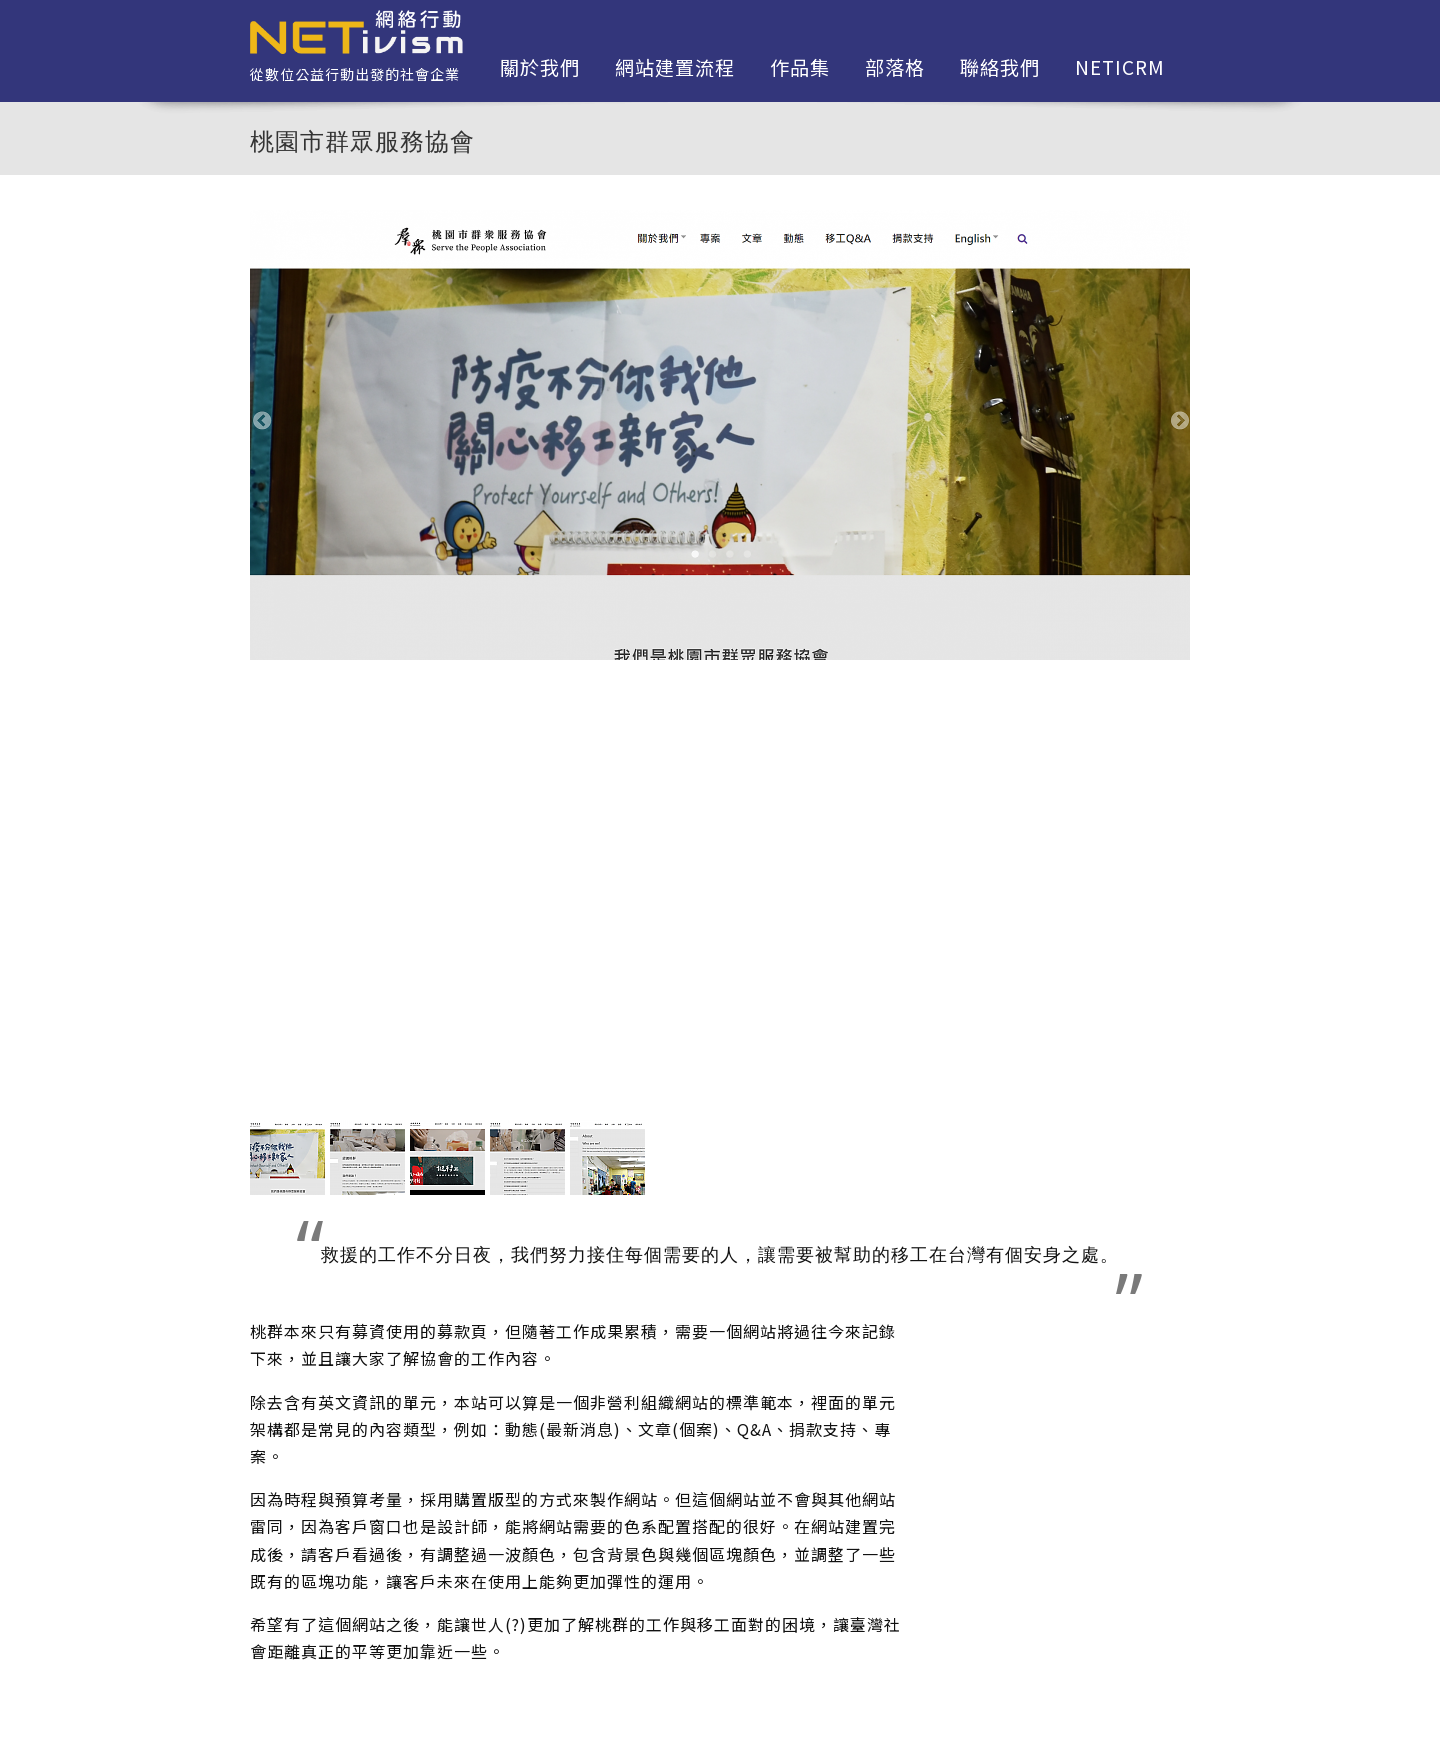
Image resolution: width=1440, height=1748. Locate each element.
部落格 (895, 67)
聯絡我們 (1000, 67)
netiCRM (1120, 67)
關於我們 (540, 67)
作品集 (800, 67)
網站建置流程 (675, 67)
